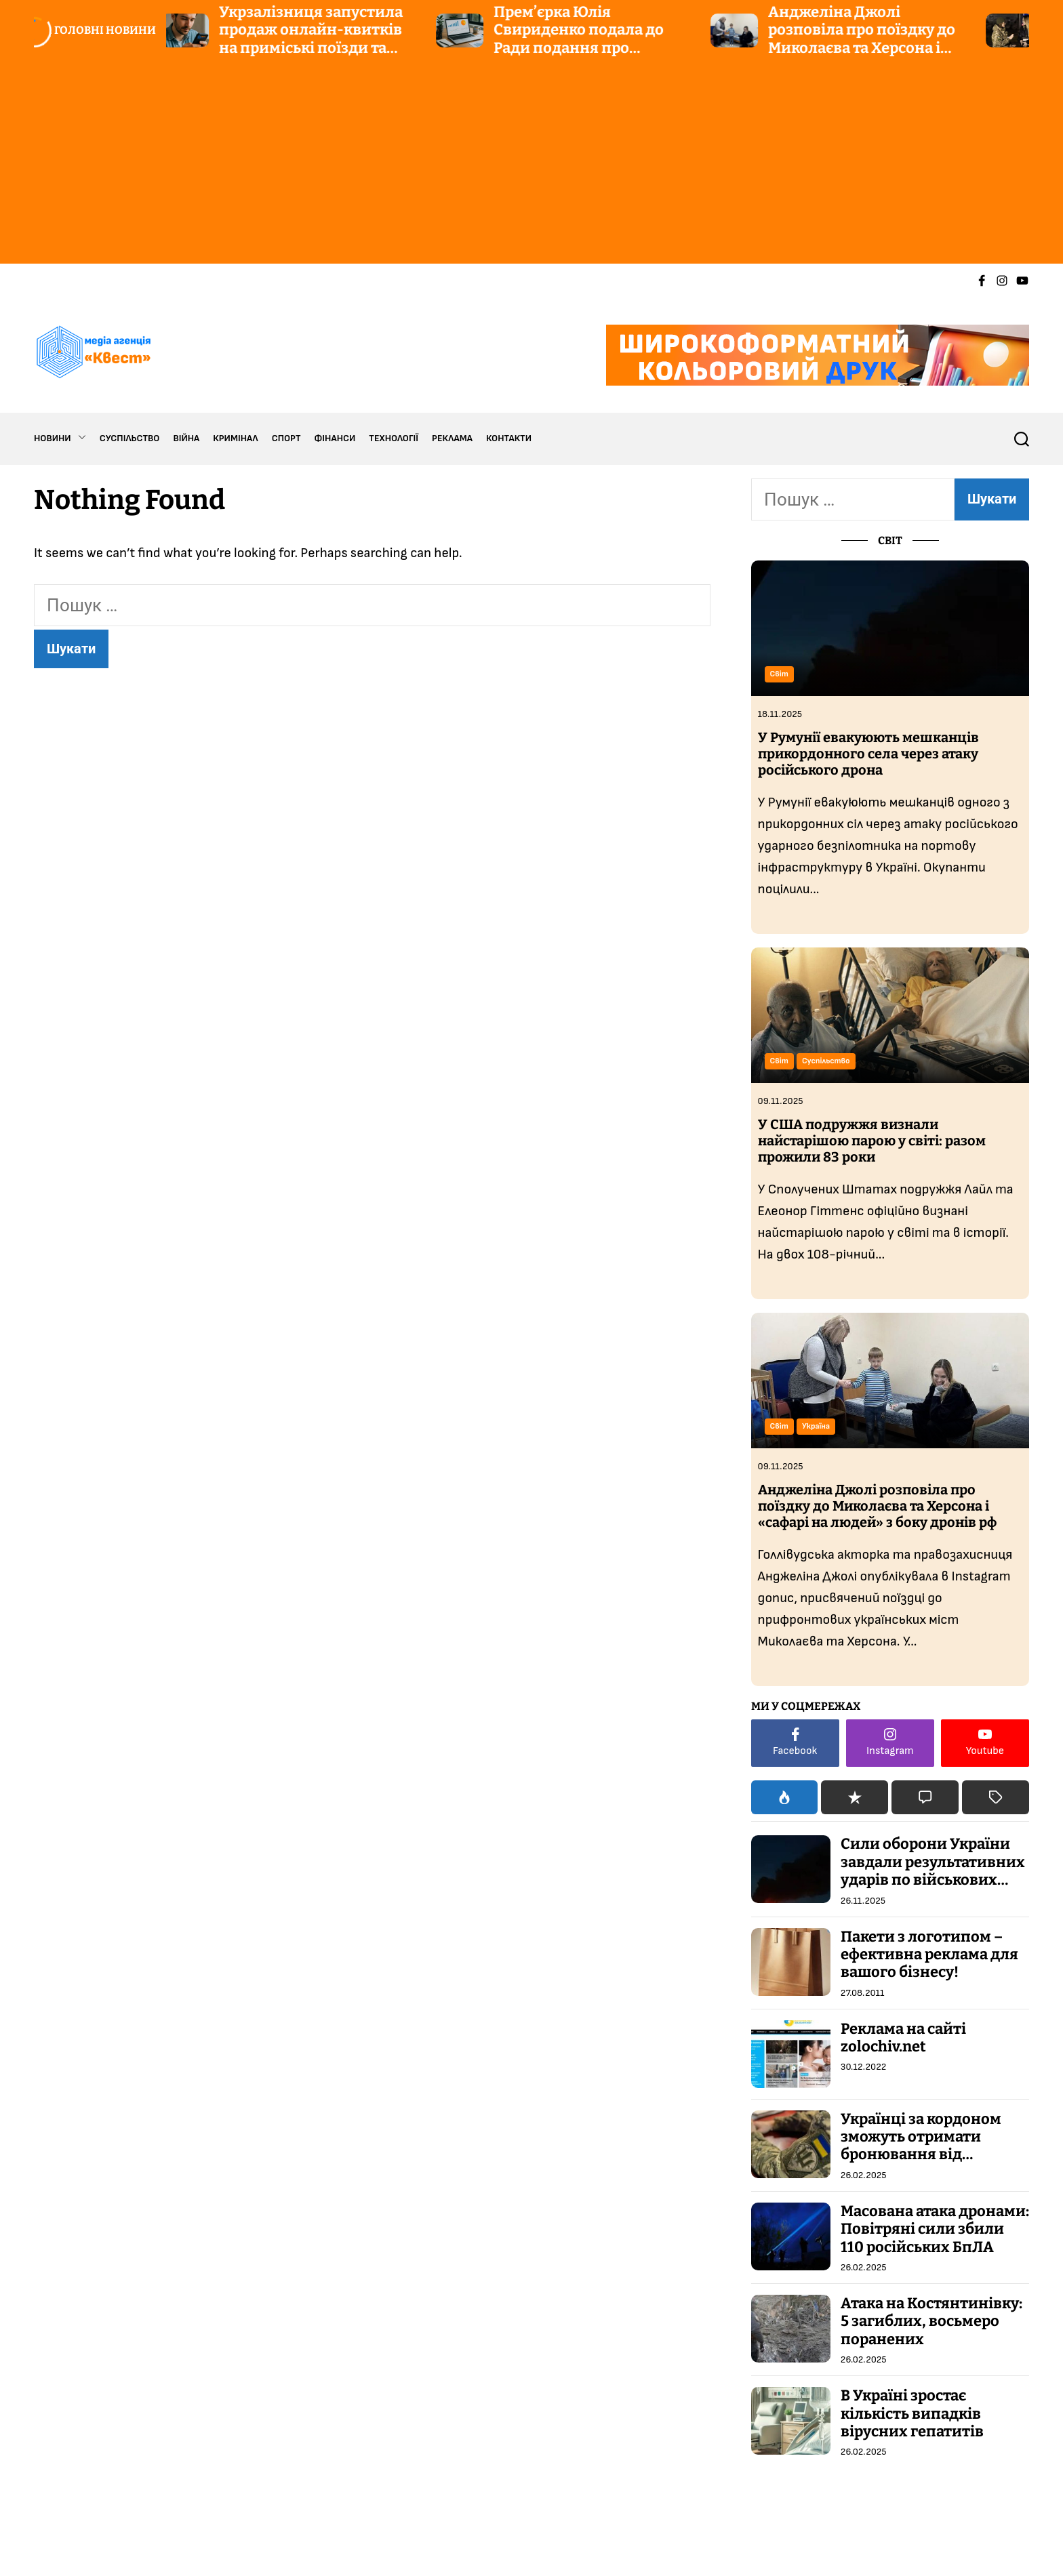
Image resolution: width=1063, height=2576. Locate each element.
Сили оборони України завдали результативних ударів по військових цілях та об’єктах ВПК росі (933, 1880)
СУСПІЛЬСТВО (130, 438)
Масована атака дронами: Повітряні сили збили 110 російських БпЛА (935, 2229)
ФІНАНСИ (335, 438)
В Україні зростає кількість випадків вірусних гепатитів (912, 2413)
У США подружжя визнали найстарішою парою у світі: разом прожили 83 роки (872, 1140)
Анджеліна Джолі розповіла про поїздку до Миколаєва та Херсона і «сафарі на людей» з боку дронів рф (866, 48)
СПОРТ (286, 438)
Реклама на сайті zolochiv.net (903, 2038)
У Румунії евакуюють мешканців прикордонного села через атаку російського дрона (868, 753)
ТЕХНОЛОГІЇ (393, 438)
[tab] (784, 1797)
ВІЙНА (186, 438)
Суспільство (826, 1061)
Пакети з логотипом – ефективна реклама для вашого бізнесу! (929, 1954)
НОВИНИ (60, 438)
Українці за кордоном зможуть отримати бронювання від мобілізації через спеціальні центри (921, 2155)
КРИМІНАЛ (235, 438)
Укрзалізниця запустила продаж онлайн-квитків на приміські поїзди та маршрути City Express (315, 39)
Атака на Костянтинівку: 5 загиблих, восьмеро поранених (931, 2321)
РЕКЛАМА (452, 438)
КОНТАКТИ (509, 438)
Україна (816, 1426)
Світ (779, 674)
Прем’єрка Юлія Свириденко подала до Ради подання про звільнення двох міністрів (596, 39)
